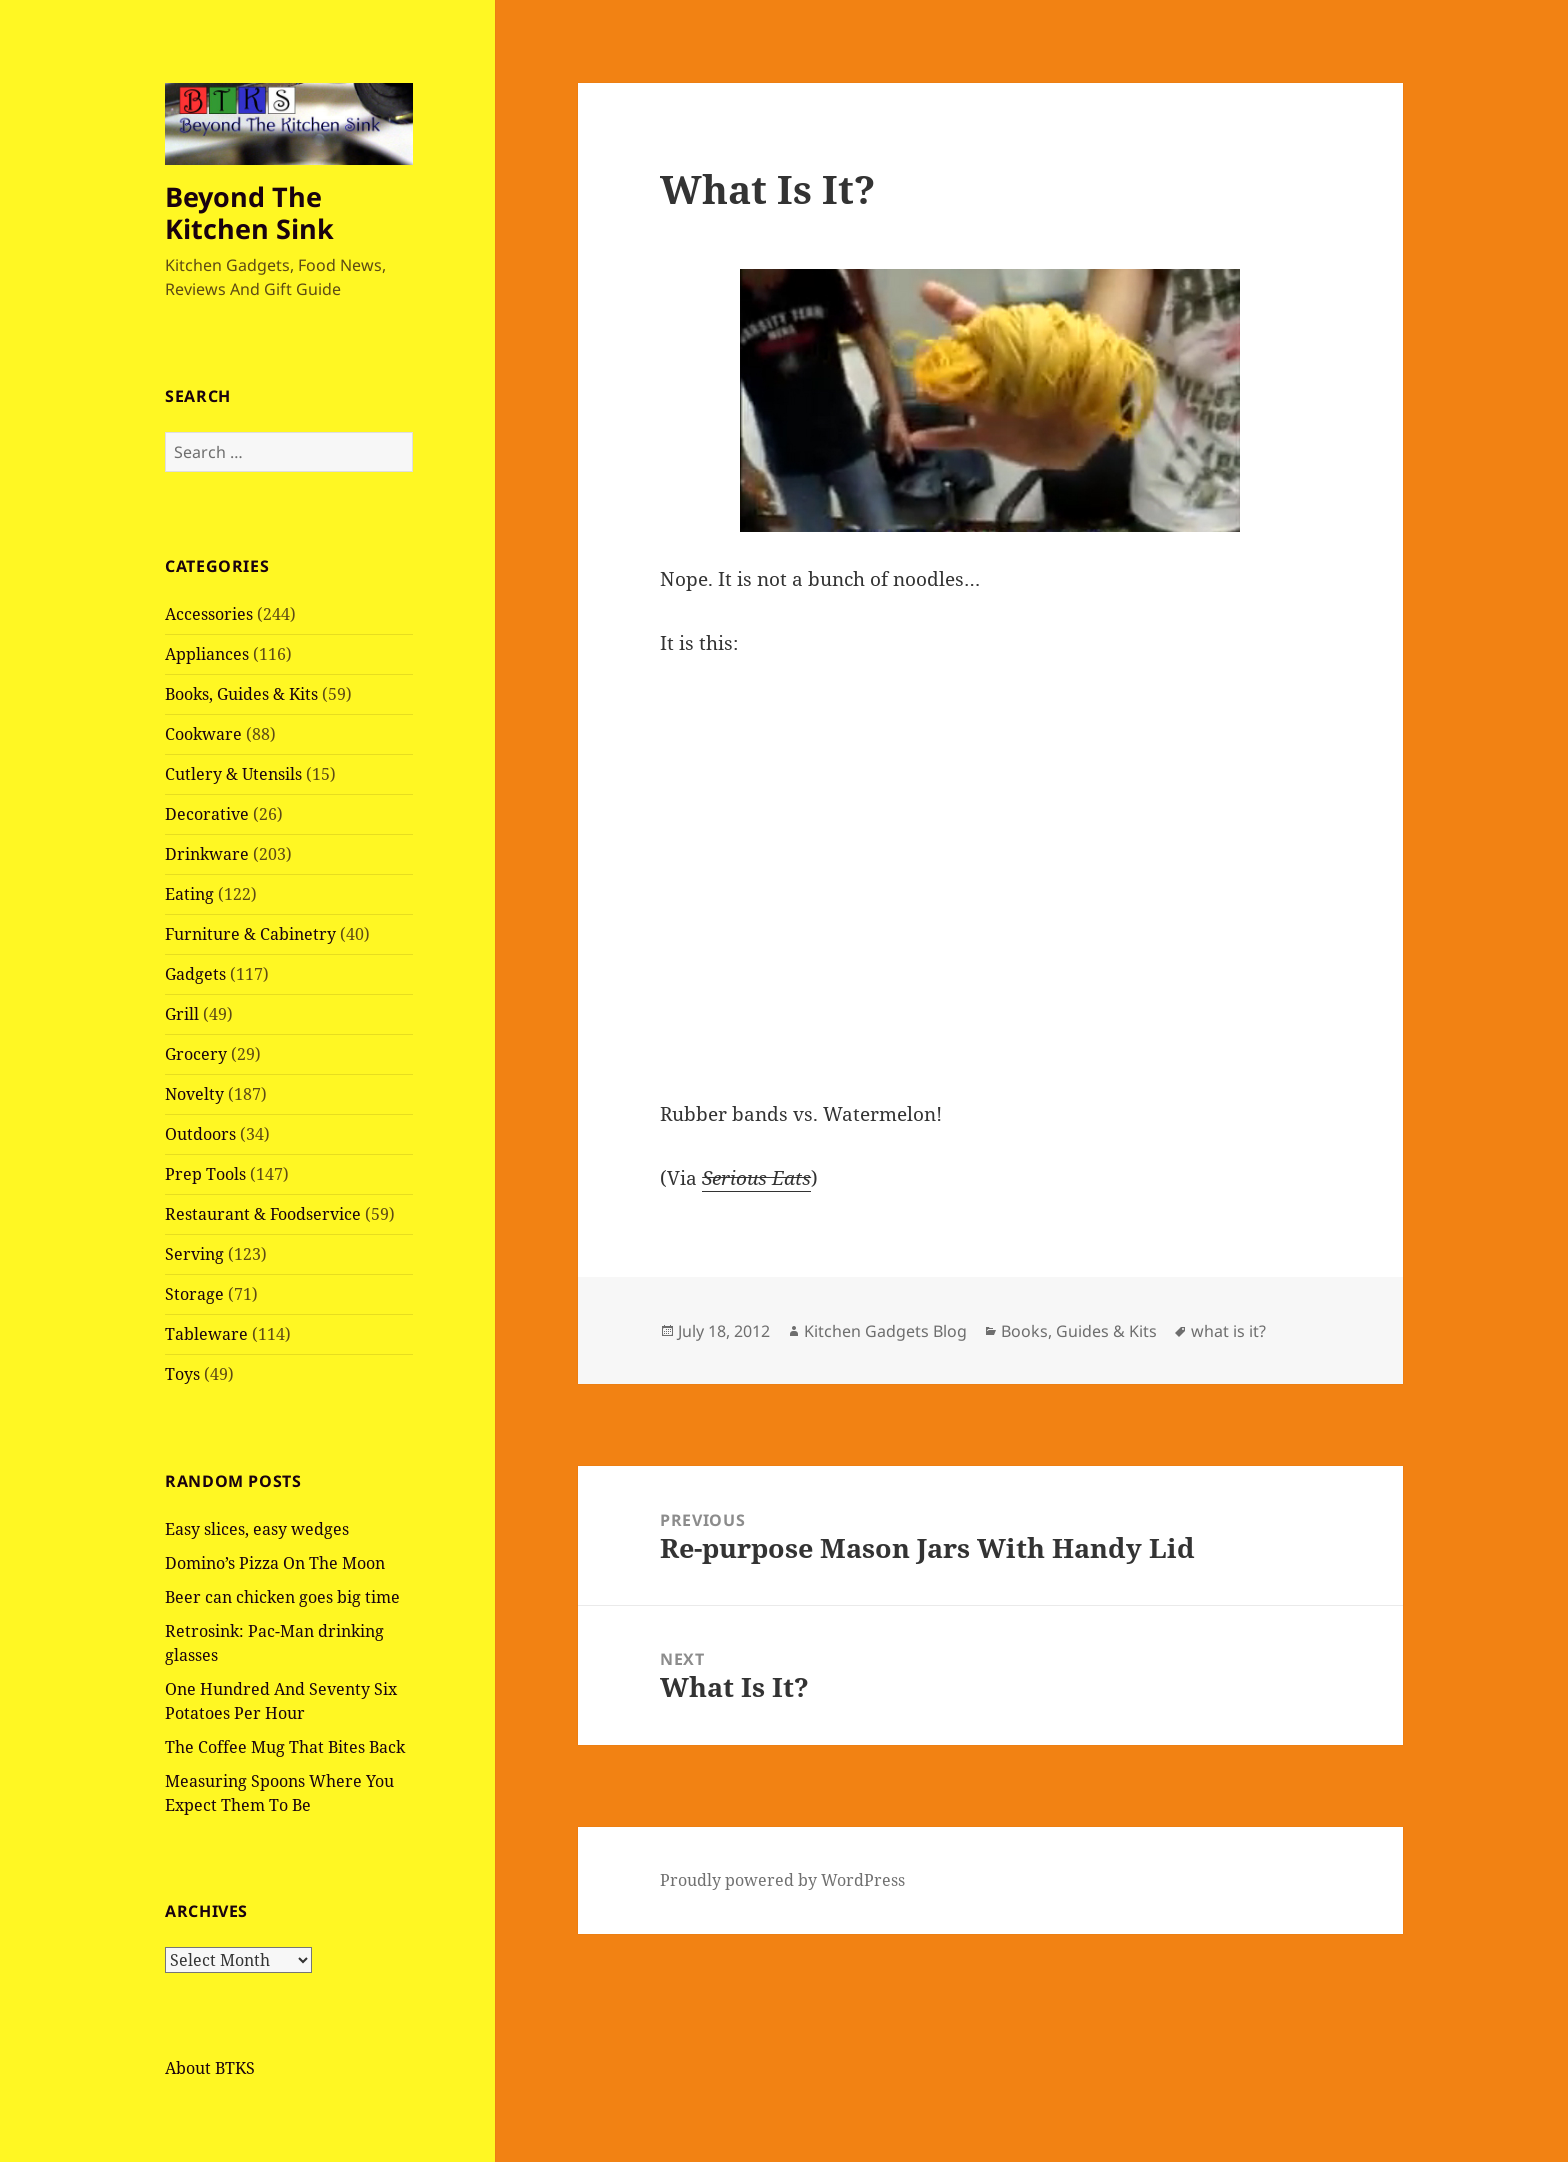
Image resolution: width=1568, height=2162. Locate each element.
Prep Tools (205, 1174)
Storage (194, 1294)
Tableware (206, 1334)
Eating (189, 894)
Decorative (207, 814)
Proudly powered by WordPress (782, 1880)
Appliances (207, 654)
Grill (182, 1014)
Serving (194, 1254)
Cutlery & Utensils (233, 774)
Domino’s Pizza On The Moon (275, 1563)
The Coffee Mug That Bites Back (285, 1747)
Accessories (209, 614)
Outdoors (200, 1134)
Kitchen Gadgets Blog (885, 1331)
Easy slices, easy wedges (257, 1529)
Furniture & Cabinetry (250, 934)
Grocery (196, 1054)
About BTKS (210, 2068)
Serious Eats (756, 1178)
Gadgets (195, 974)
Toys (182, 1374)
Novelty (194, 1094)
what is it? (1228, 1331)
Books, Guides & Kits (241, 694)
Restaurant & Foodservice (263, 1214)
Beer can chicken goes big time (282, 1597)
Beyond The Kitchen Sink (249, 212)
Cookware (203, 734)
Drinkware (207, 854)
